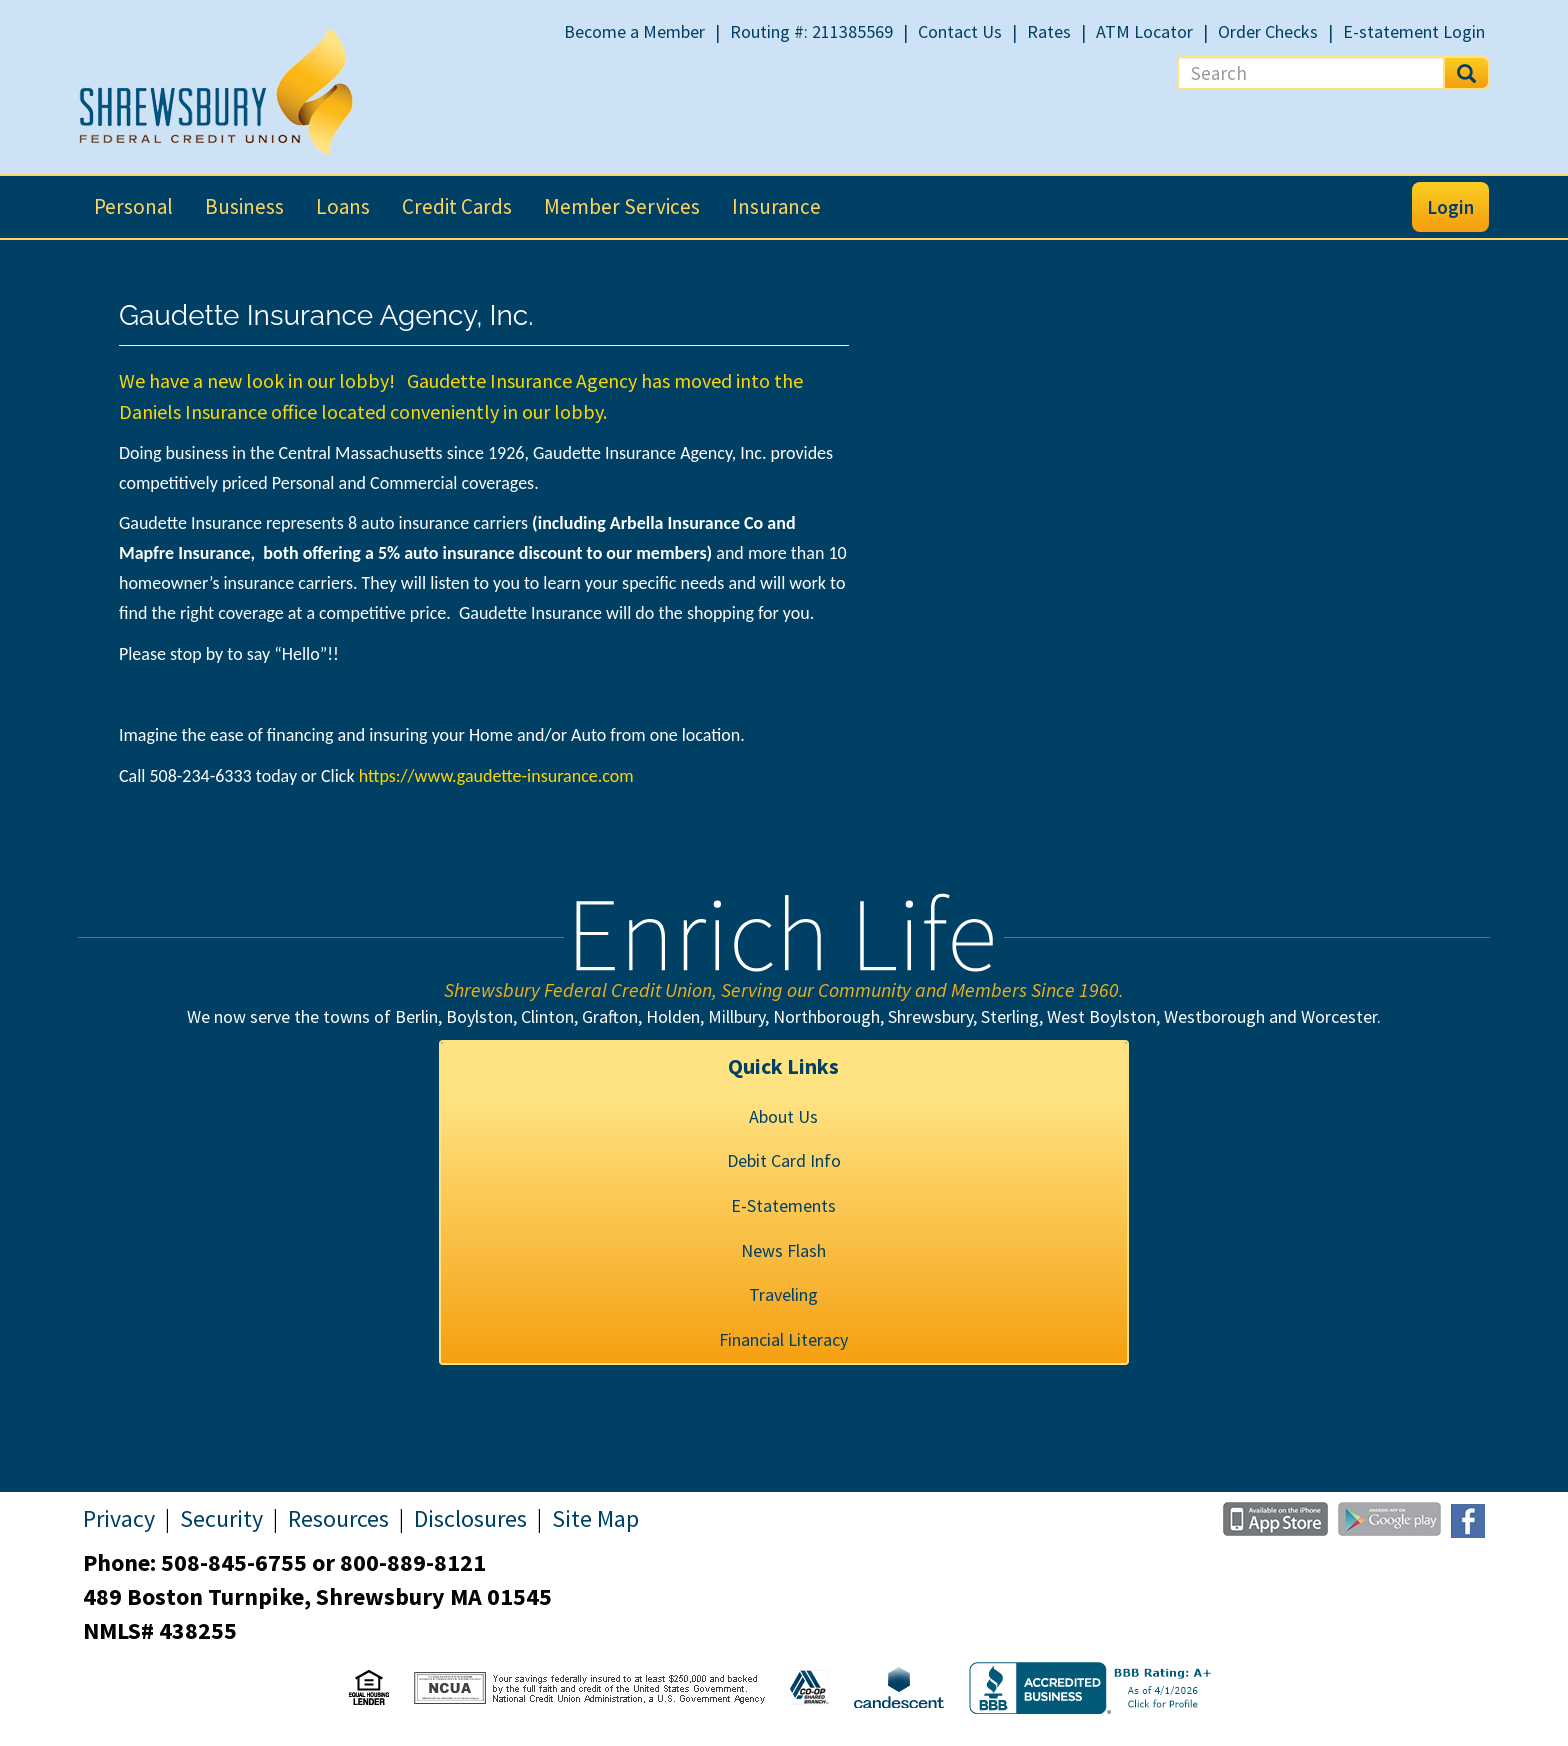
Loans (343, 206)
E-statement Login (1414, 31)
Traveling (783, 1294)
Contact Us (960, 31)
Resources (338, 1518)
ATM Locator (1144, 31)
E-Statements (783, 1205)
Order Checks (1268, 31)
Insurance (776, 206)
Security (221, 1518)
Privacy (119, 1518)
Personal (133, 206)
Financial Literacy (783, 1339)
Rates (1049, 31)
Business (244, 206)
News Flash (783, 1250)
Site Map (595, 1518)
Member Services (622, 206)
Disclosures (470, 1518)
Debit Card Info (784, 1160)
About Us (783, 1116)
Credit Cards (457, 206)
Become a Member (634, 31)
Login (1450, 207)
